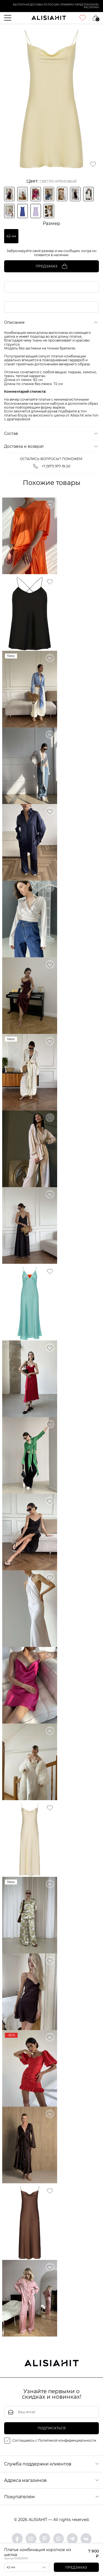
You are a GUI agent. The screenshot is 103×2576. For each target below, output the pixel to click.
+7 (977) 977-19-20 (51, 466)
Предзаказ (76, 2567)
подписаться (52, 2428)
